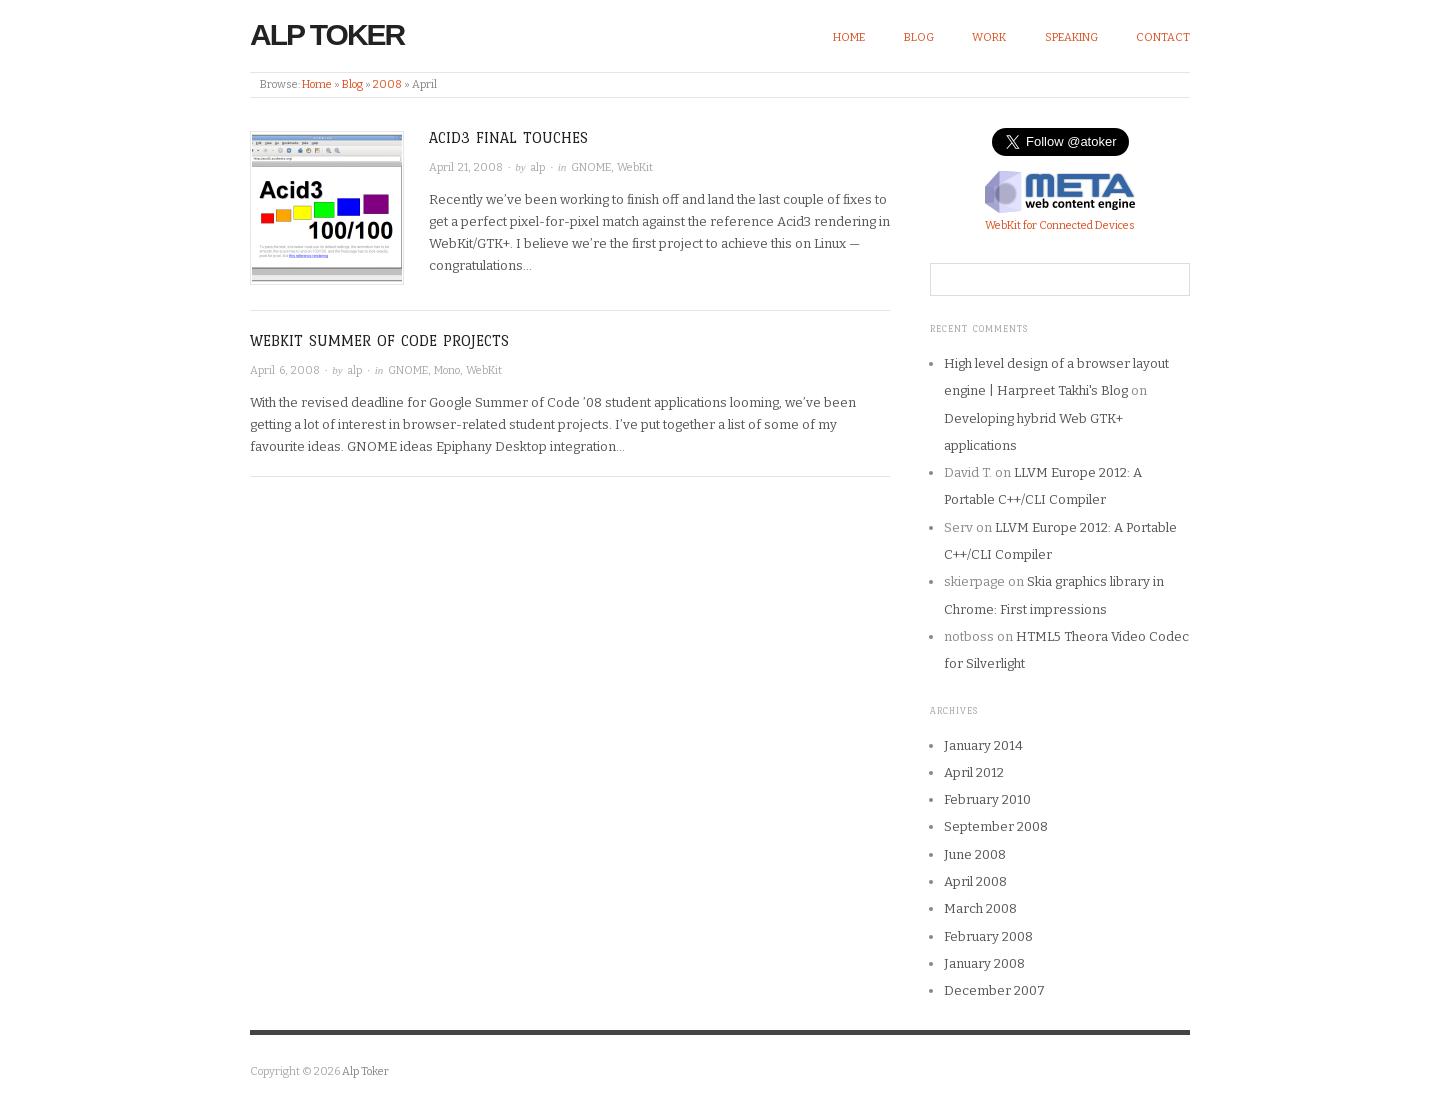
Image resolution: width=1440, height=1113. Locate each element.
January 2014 (983, 745)
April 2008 (975, 881)
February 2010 (987, 799)
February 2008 (988, 936)
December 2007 (994, 990)
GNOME (591, 167)
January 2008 (984, 963)
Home (849, 37)
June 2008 (975, 854)
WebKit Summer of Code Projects (379, 340)
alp (537, 167)
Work (989, 37)
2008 (387, 84)
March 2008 (980, 908)
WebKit (635, 167)
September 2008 (996, 826)
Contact (1163, 37)
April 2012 (974, 772)
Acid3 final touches (508, 137)
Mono (447, 370)
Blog (919, 37)
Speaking (1071, 37)
